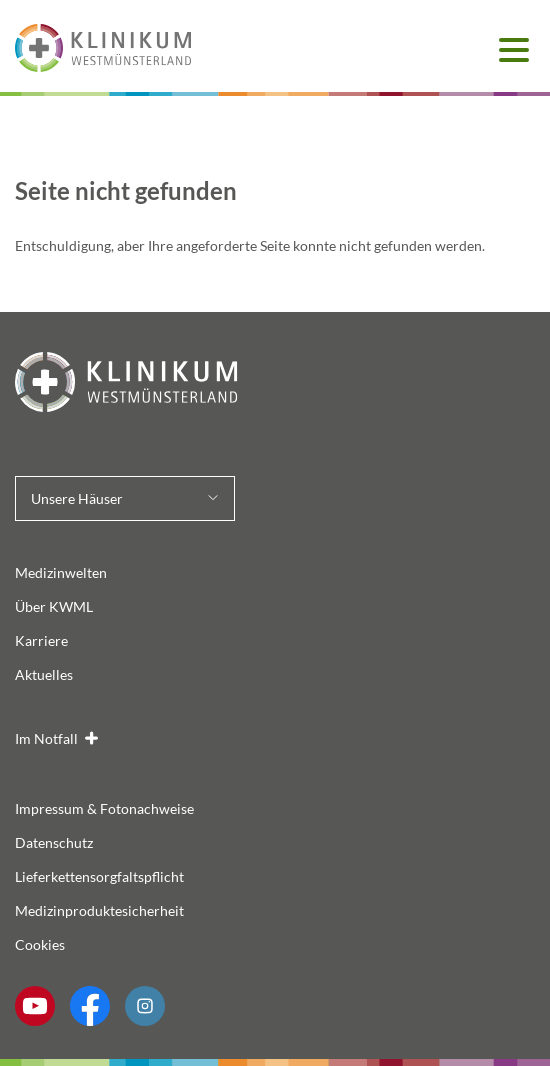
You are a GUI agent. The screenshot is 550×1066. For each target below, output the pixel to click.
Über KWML (54, 606)
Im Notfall (46, 738)
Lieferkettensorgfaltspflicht (99, 876)
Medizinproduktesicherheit (99, 910)
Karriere (41, 640)
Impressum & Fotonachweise (104, 808)
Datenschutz (54, 842)
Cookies (40, 944)
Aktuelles (44, 674)
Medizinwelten (61, 572)
